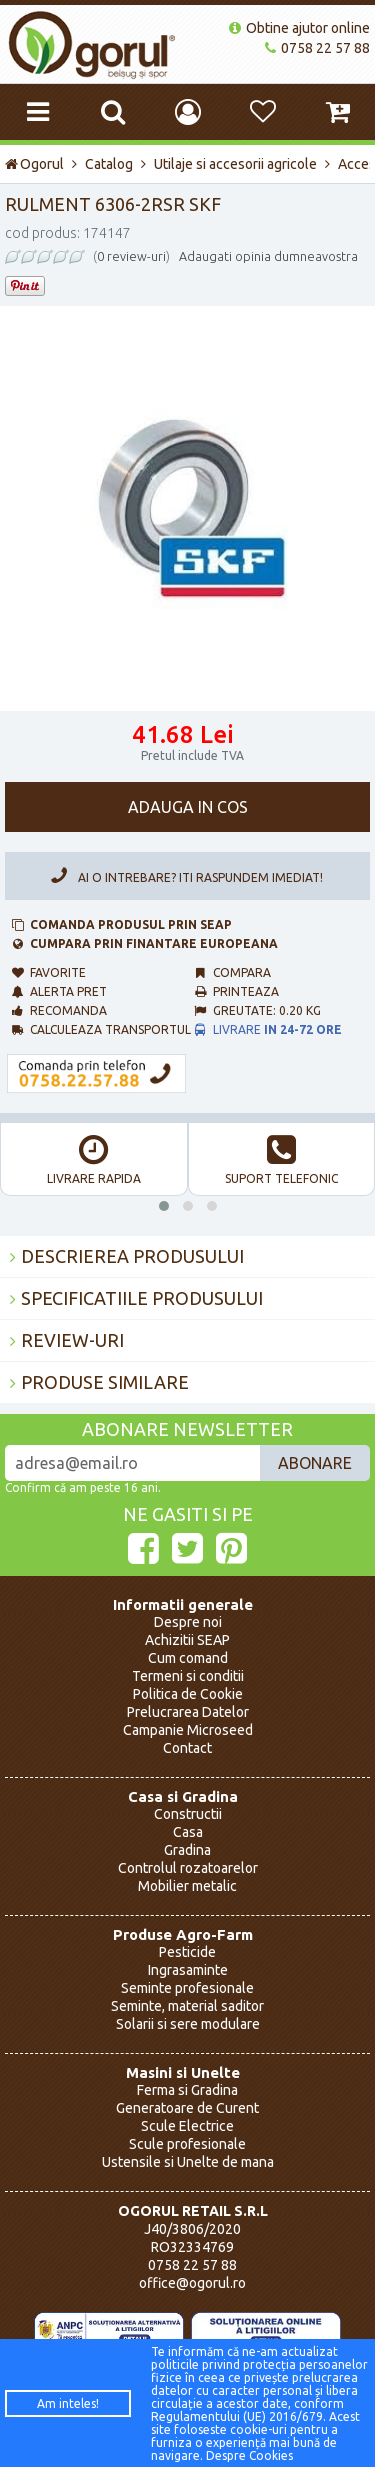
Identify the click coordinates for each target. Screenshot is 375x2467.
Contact (187, 1748)
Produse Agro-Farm (183, 1934)
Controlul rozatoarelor (188, 1868)
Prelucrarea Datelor (188, 1712)
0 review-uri (131, 256)
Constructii (188, 1814)
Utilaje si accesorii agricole (235, 164)
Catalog (109, 164)
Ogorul (34, 164)
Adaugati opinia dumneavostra (268, 256)
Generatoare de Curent (187, 2108)
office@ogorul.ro (192, 2283)
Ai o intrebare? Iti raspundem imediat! (183, 875)
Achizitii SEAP (187, 1640)
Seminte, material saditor (187, 2006)
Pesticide (187, 1952)
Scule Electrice (187, 2126)
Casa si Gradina (183, 1796)
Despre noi (188, 1622)
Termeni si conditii (188, 1676)
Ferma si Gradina (187, 2090)
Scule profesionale (187, 2144)
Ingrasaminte (188, 1970)
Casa (188, 1832)
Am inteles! (68, 2403)
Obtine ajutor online (299, 28)
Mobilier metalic (187, 1886)
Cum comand (188, 1658)
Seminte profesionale (187, 1988)
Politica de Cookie (188, 1694)
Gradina (187, 1850)
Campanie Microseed (188, 1730)
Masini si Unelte (183, 2072)
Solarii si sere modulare (188, 2024)
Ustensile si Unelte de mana (188, 2162)
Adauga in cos (188, 807)
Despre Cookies (249, 2455)
